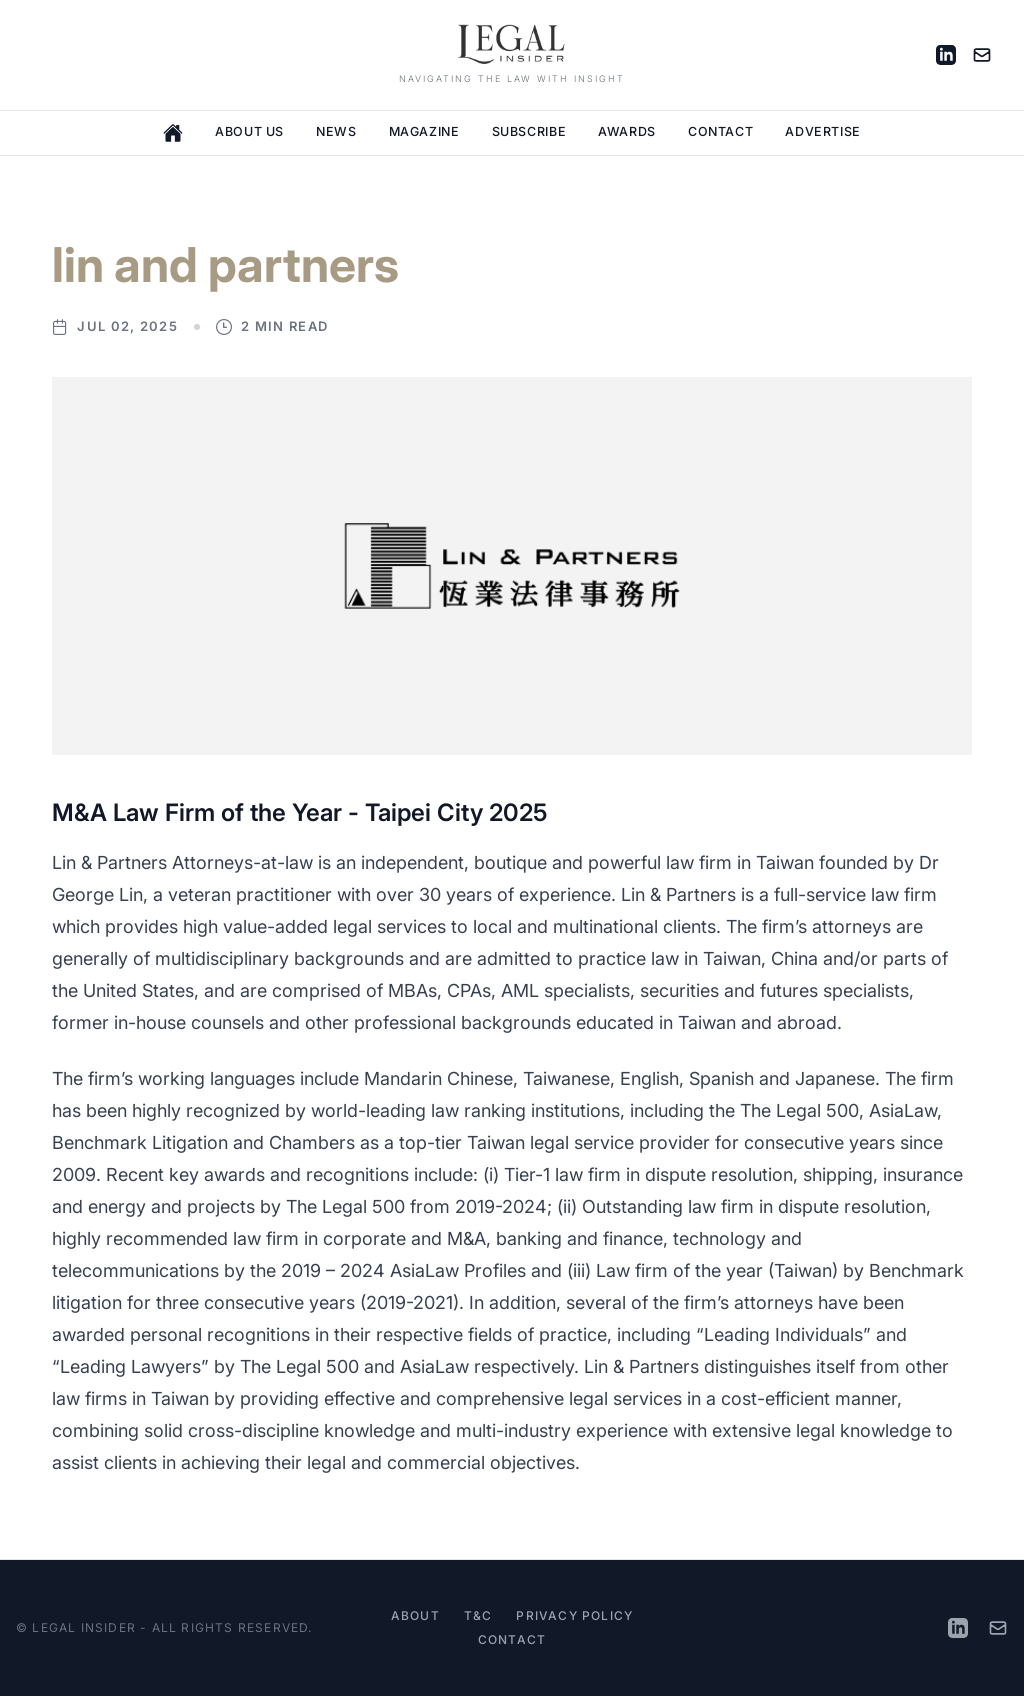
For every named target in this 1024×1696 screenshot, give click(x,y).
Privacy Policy (574, 1615)
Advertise (823, 131)
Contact (720, 131)
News (336, 131)
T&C (478, 1615)
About (415, 1615)
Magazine (424, 131)
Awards (627, 131)
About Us (249, 131)
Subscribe (529, 131)
